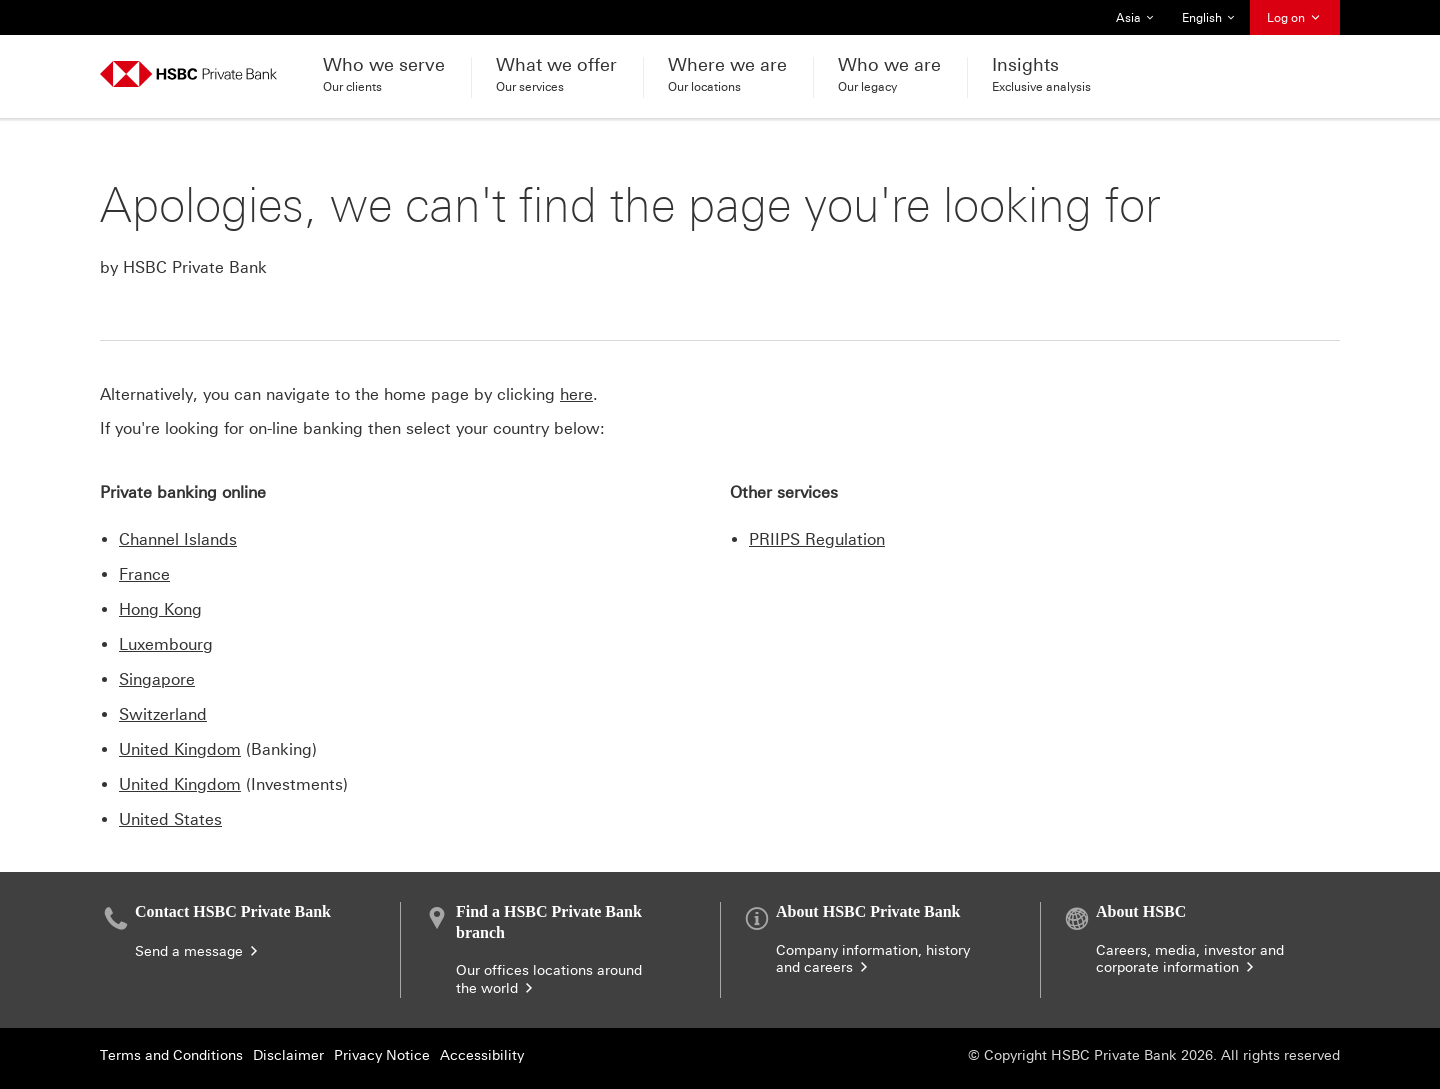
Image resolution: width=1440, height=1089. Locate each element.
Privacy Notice (382, 1055)
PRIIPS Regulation (817, 539)
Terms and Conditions (171, 1055)
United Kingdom (180, 749)
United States (170, 819)
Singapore (157, 679)
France (144, 574)
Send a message (198, 951)
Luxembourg (166, 644)
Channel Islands (178, 539)
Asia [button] (1140, 18)
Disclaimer (288, 1055)
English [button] (1210, 18)
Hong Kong (160, 609)
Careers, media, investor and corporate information (1190, 959)
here (576, 394)
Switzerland (163, 714)
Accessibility (482, 1055)
